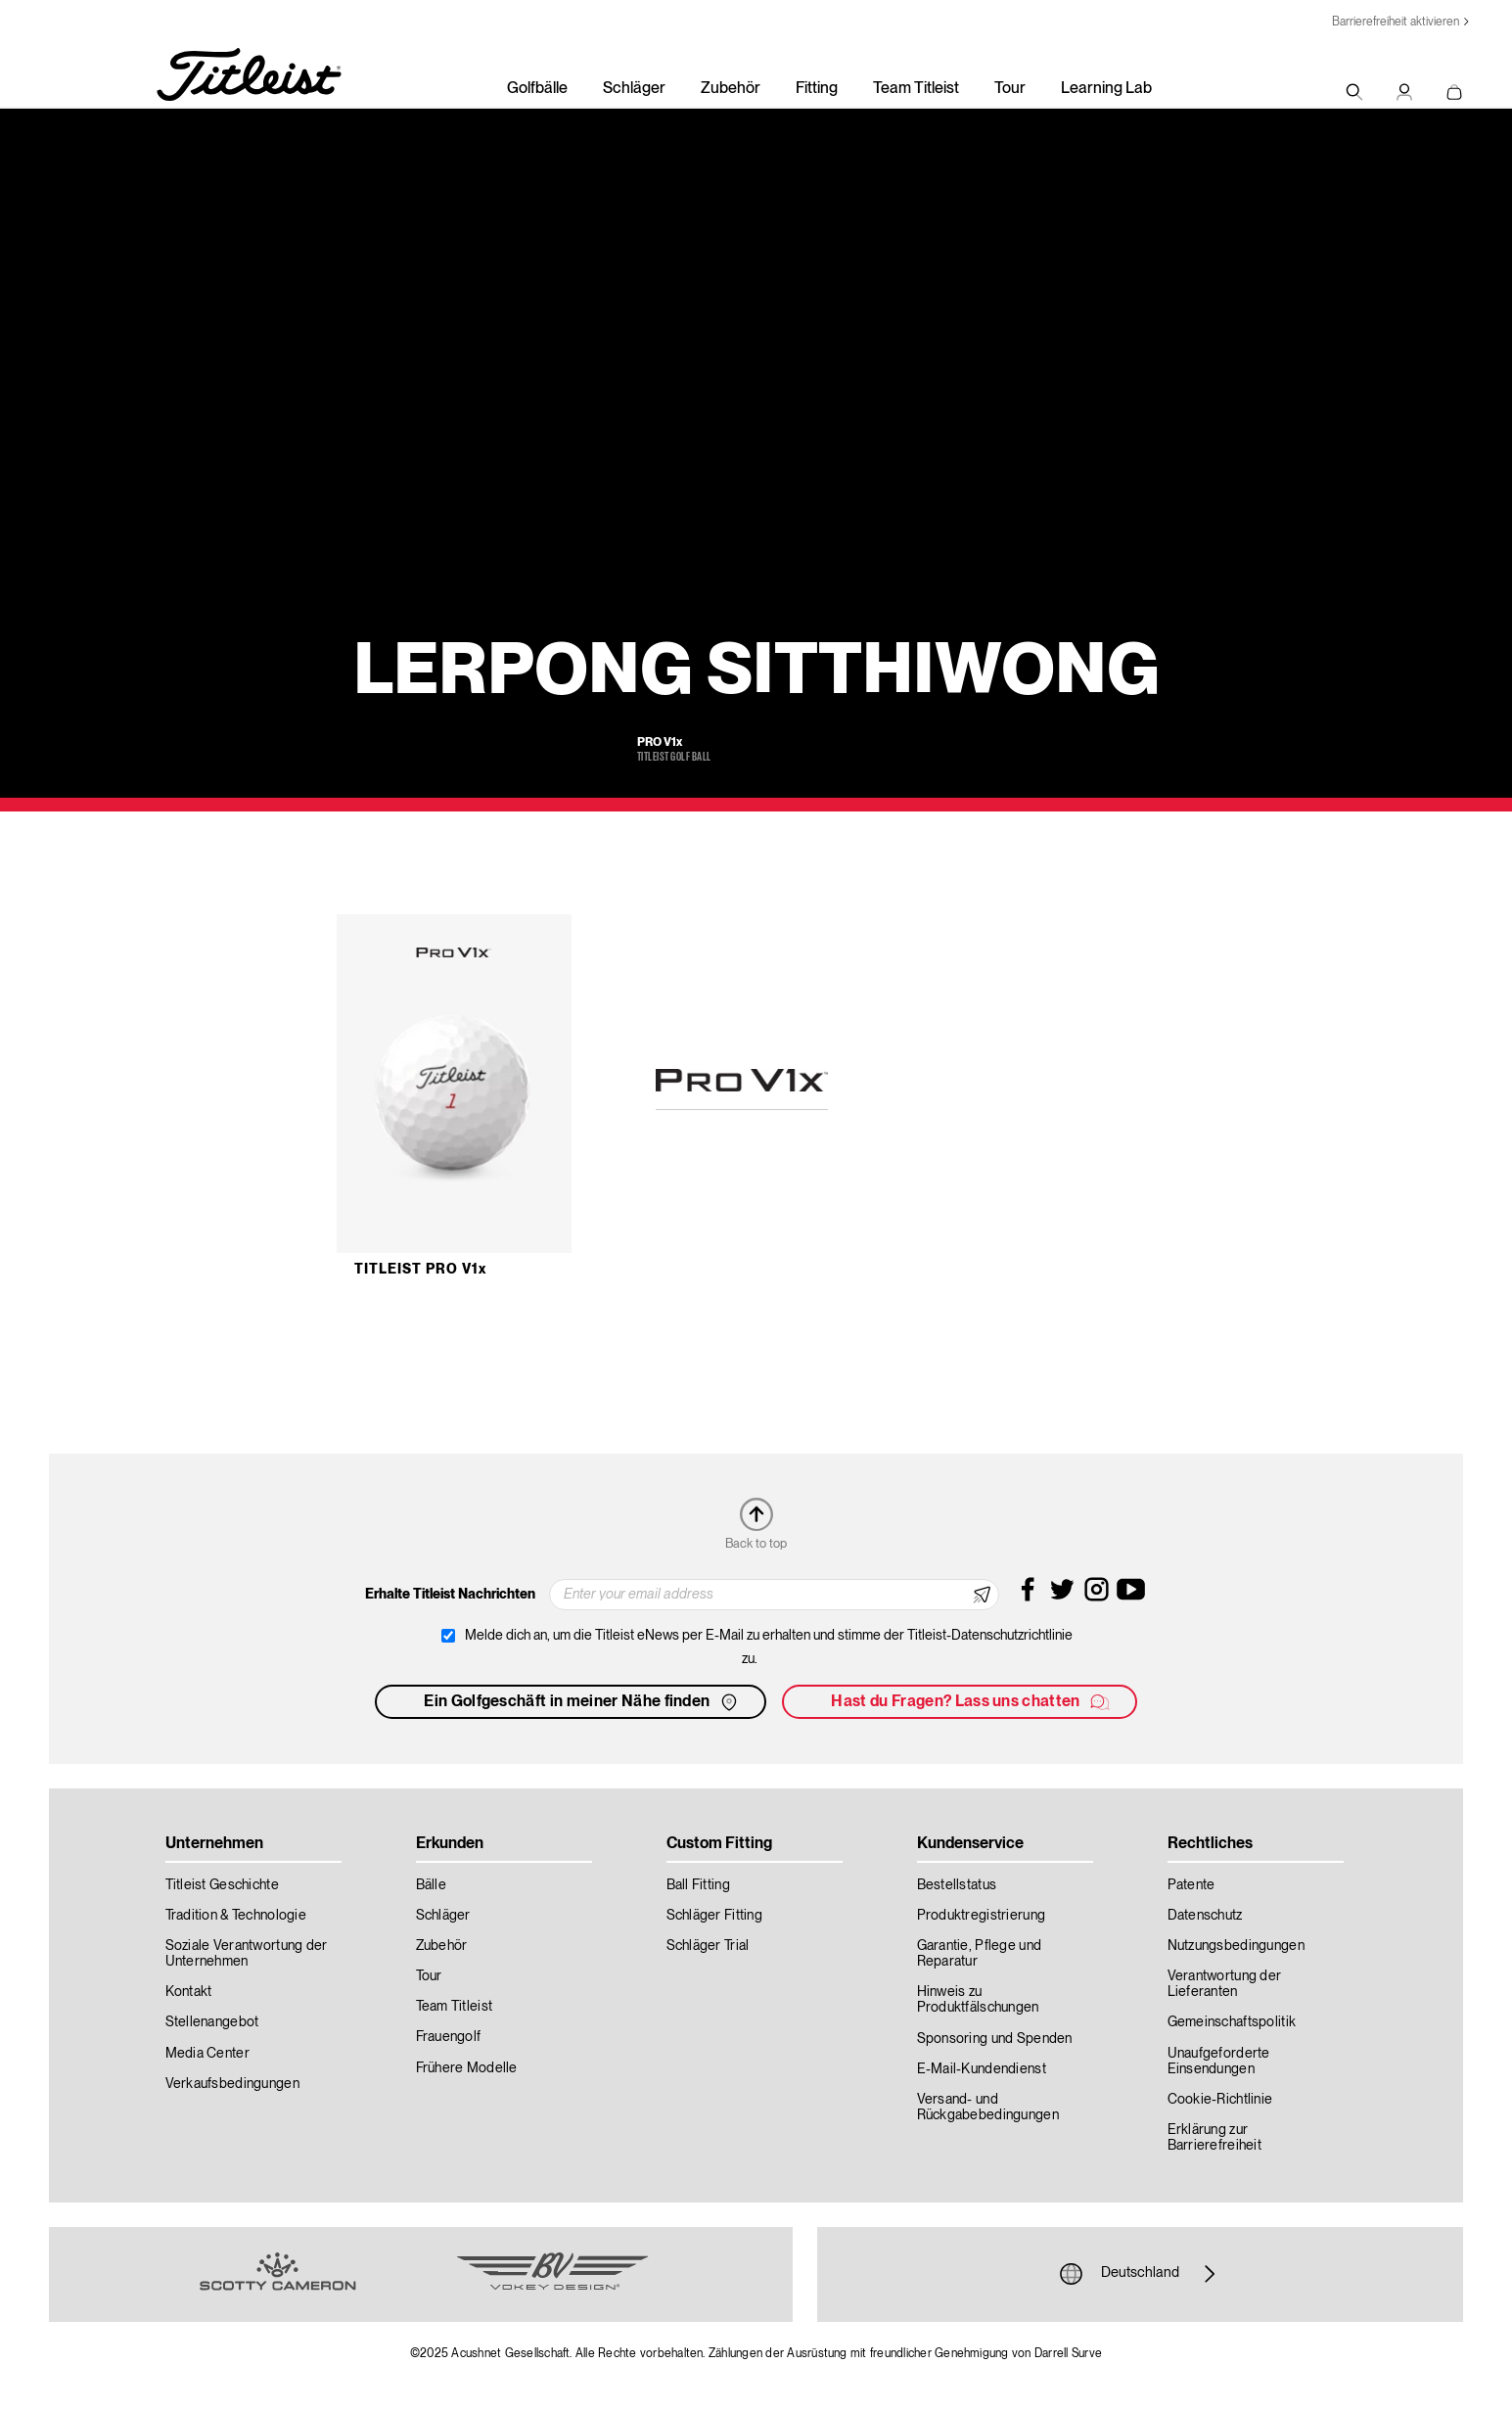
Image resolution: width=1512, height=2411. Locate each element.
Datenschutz (1205, 1916)
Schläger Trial (708, 1946)
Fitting (817, 89)
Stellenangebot (212, 2022)
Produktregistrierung (981, 1916)
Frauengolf (448, 2037)
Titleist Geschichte (222, 1885)
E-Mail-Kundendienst (981, 2069)
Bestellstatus (957, 1885)
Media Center (207, 2054)
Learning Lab (1106, 89)
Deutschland (1140, 2274)
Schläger (634, 89)
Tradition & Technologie (235, 1916)
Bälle (431, 1885)
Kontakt (188, 1992)
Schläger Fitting (714, 1916)
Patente (1191, 1885)
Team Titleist (916, 89)
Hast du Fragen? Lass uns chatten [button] (971, 1702)
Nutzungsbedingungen (1236, 1946)
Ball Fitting (698, 1885)
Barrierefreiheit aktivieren (1395, 22)
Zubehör (730, 89)
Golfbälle (537, 89)
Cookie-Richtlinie (1220, 2100)
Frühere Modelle (467, 2068)
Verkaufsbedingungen (232, 2084)
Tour (1010, 89)
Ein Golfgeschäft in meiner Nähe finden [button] (582, 1702)
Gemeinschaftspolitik (1232, 2022)
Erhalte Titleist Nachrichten (450, 1594)
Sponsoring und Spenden (995, 2039)
